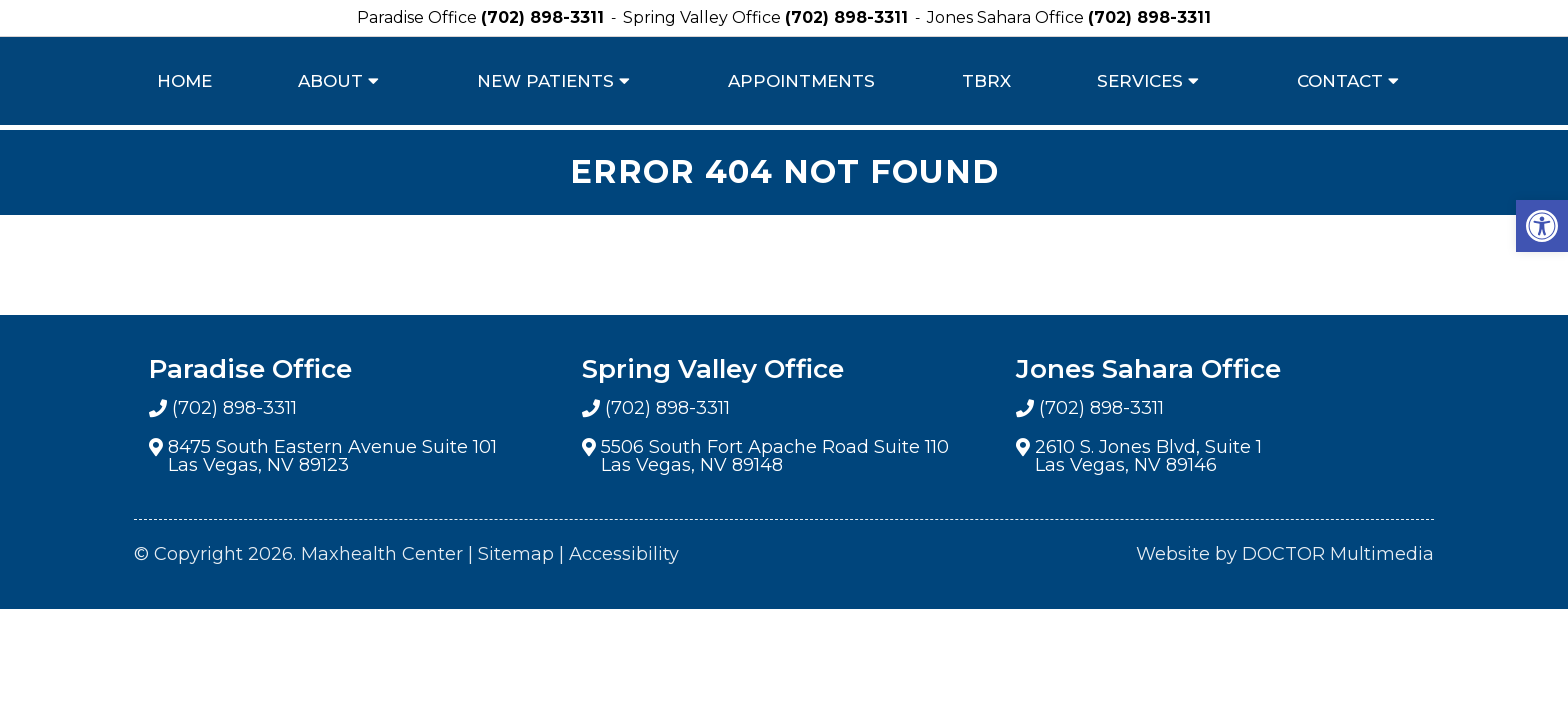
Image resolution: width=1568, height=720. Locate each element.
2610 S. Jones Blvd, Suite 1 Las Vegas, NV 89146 (1148, 456)
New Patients (545, 81)
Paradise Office (419, 17)
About (330, 81)
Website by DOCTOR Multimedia (1285, 554)
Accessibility (624, 554)
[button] (1542, 226)
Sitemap (516, 554)
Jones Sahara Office (1007, 17)
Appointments (801, 81)
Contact (1340, 81)
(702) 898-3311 (542, 17)
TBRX (986, 81)
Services (1140, 81)
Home (184, 81)
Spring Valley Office (704, 17)
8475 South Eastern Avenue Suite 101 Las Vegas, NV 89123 (332, 456)
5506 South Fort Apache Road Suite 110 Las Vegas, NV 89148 (775, 456)
